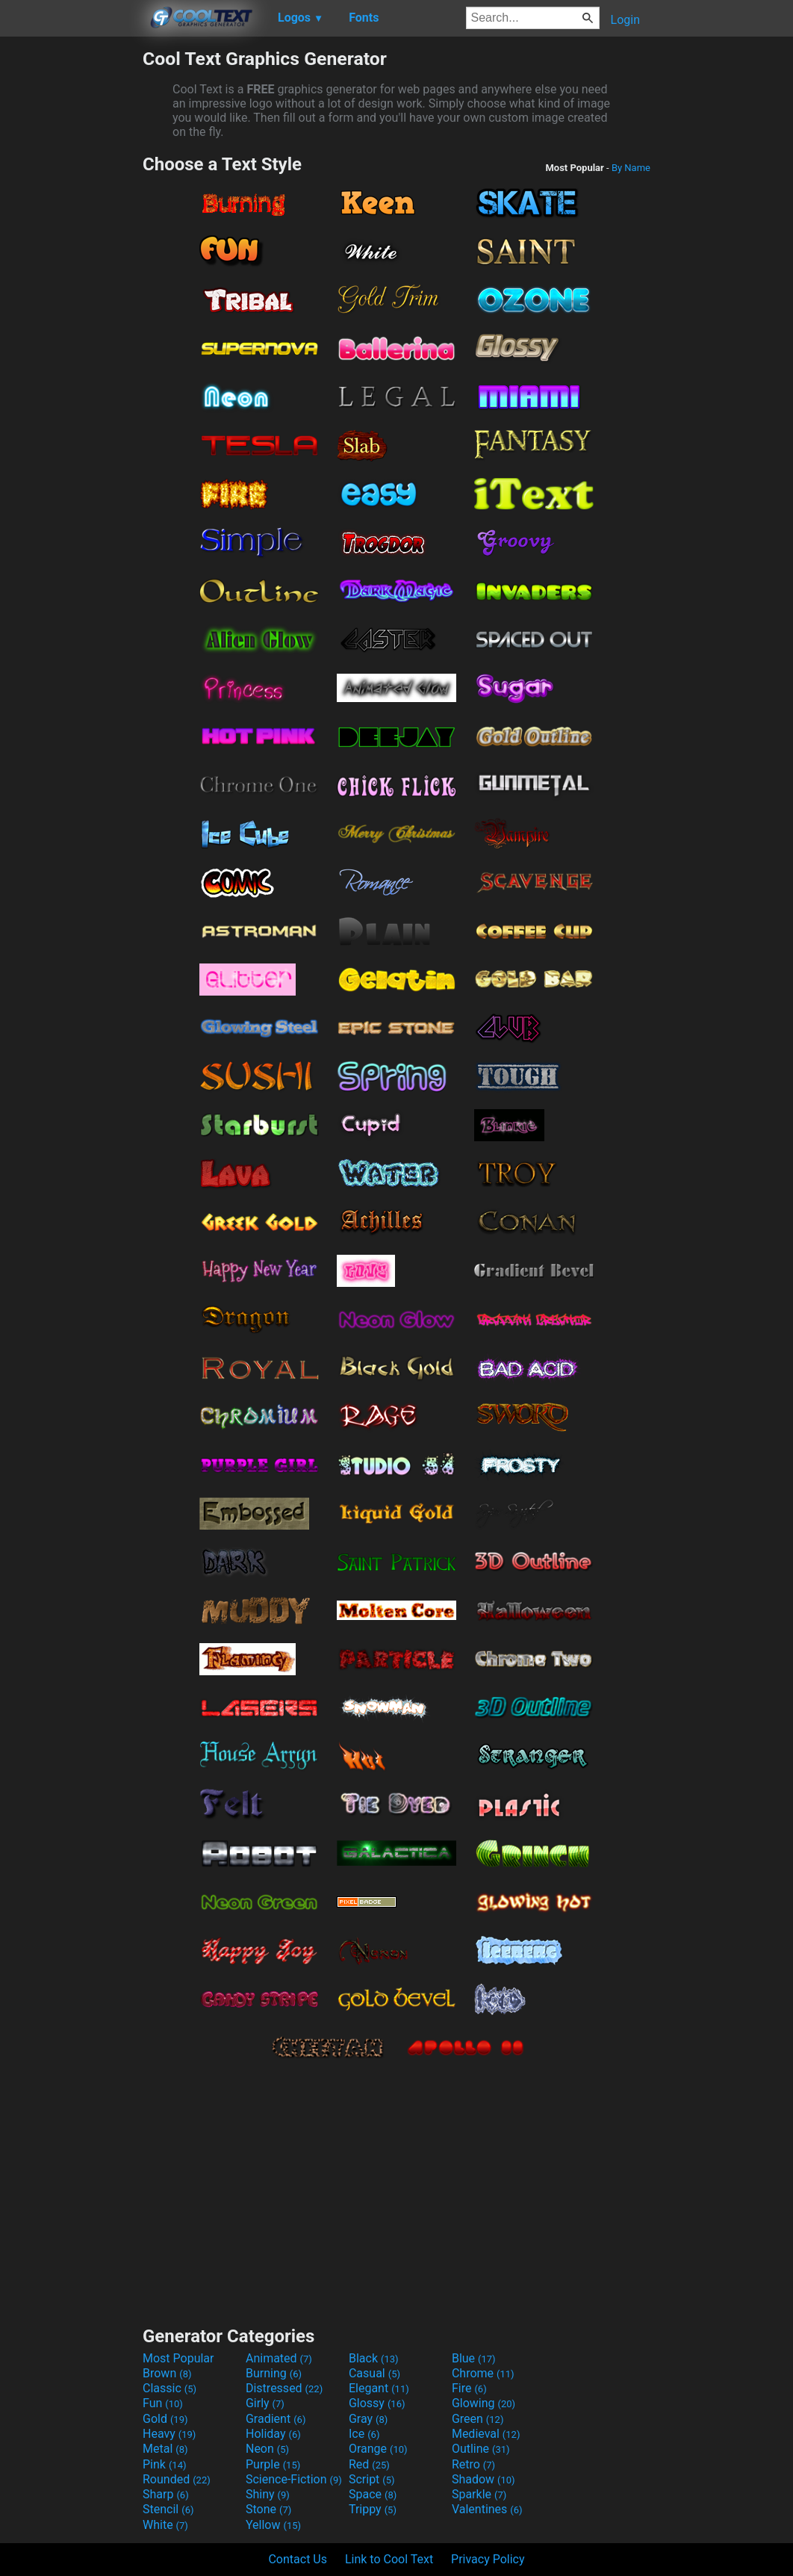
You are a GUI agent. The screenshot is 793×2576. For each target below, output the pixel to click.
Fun (163, 2403)
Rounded (177, 2479)
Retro (473, 2464)
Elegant (379, 2388)
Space (372, 2494)
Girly (265, 2403)
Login (625, 20)
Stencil (168, 2509)
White (165, 2525)
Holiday (273, 2434)
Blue (474, 2358)
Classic (169, 2388)
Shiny (268, 2494)
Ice (364, 2434)
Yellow (273, 2525)
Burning (274, 2373)
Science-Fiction (294, 2479)
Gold (165, 2419)
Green (478, 2419)
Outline (481, 2449)
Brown (167, 2373)
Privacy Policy (488, 2559)
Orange (378, 2449)
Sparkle (479, 2494)
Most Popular (178, 2358)
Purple (273, 2464)
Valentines (487, 2509)
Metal (165, 2449)
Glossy (377, 2403)
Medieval (486, 2434)
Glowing (483, 2403)
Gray (368, 2419)
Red (369, 2464)
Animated (279, 2358)
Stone (268, 2509)
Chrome (483, 2373)
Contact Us (297, 2559)
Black (374, 2358)
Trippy (372, 2509)
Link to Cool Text (389, 2559)
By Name (631, 167)
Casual (374, 2373)
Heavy (169, 2434)
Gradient (275, 2419)
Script (372, 2479)
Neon (267, 2449)
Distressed (284, 2388)
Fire (469, 2388)
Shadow (483, 2479)
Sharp (166, 2494)
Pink (165, 2464)
